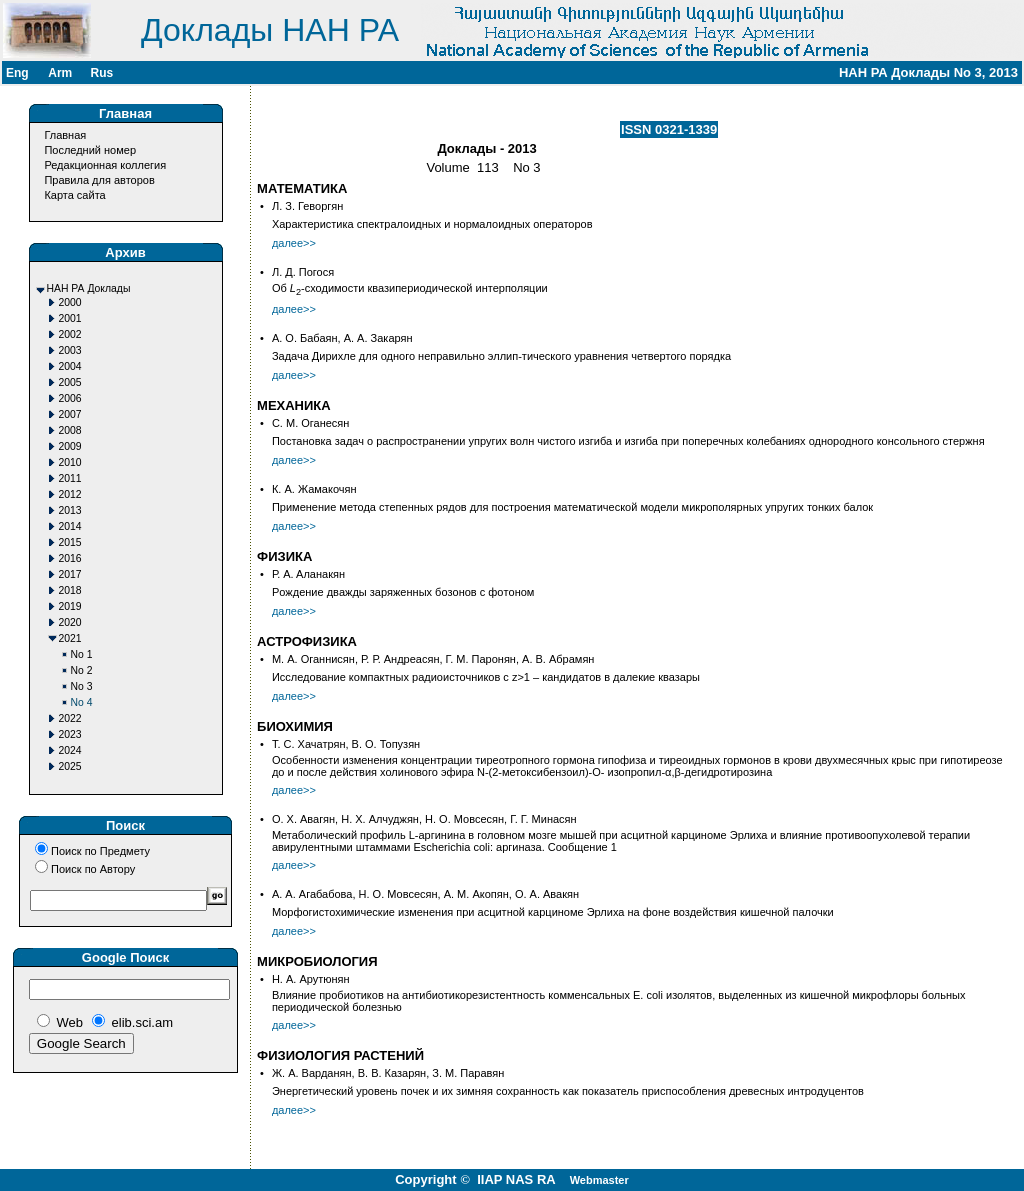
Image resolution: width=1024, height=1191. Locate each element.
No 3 (82, 686)
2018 (70, 590)
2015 (70, 542)
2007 (70, 414)
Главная (65, 135)
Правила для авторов (99, 180)
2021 (70, 638)
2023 (70, 734)
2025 (70, 766)
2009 (70, 446)
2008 (70, 430)
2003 (70, 350)
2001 (70, 318)
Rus (101, 73)
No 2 (82, 670)
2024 (70, 750)
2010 (70, 462)
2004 (70, 366)
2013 (70, 510)
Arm (60, 73)
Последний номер (90, 150)
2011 (70, 478)
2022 (70, 718)
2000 (70, 302)
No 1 (82, 654)
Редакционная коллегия (105, 165)
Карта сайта (74, 195)
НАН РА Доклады (89, 288)
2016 (70, 558)
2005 (70, 382)
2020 (70, 622)
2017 (70, 574)
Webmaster (599, 1180)
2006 (70, 398)
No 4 (82, 702)
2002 (70, 334)
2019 (70, 606)
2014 (70, 526)
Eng (17, 73)
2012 (70, 494)
